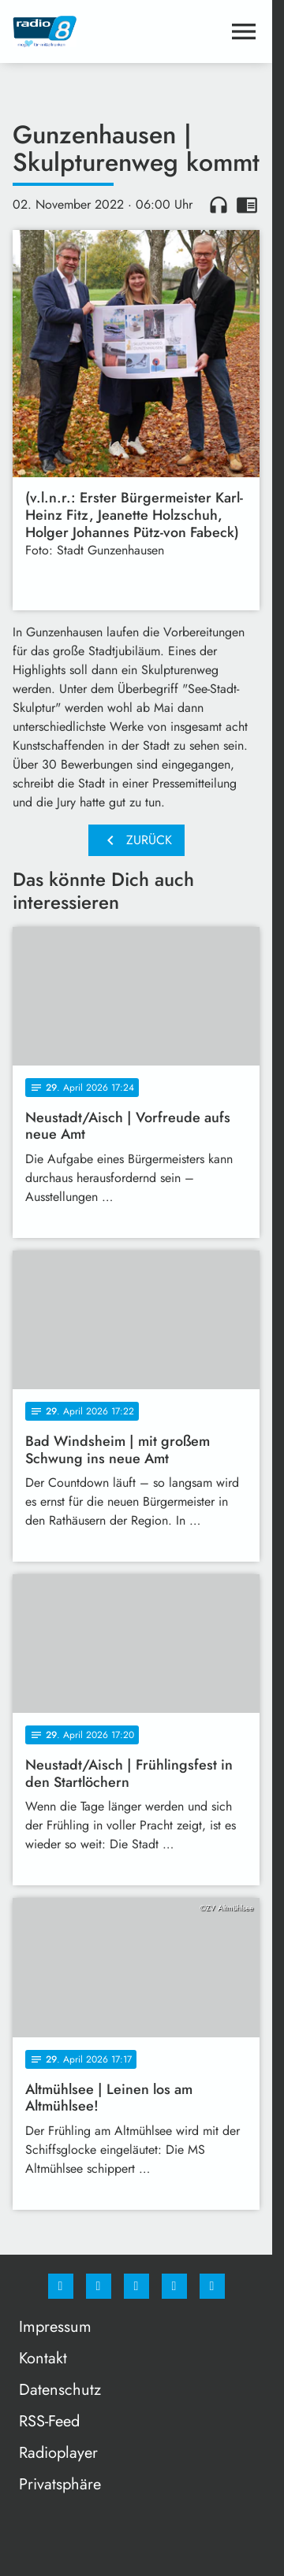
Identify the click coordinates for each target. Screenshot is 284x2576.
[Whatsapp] (136, 2286)
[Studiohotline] (174, 2286)
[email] (212, 2286)
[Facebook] (60, 2286)
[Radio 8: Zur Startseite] (74, 31)
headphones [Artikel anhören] (218, 205)
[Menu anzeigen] (244, 31)
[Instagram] (98, 2286)
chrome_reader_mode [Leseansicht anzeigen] (247, 205)
